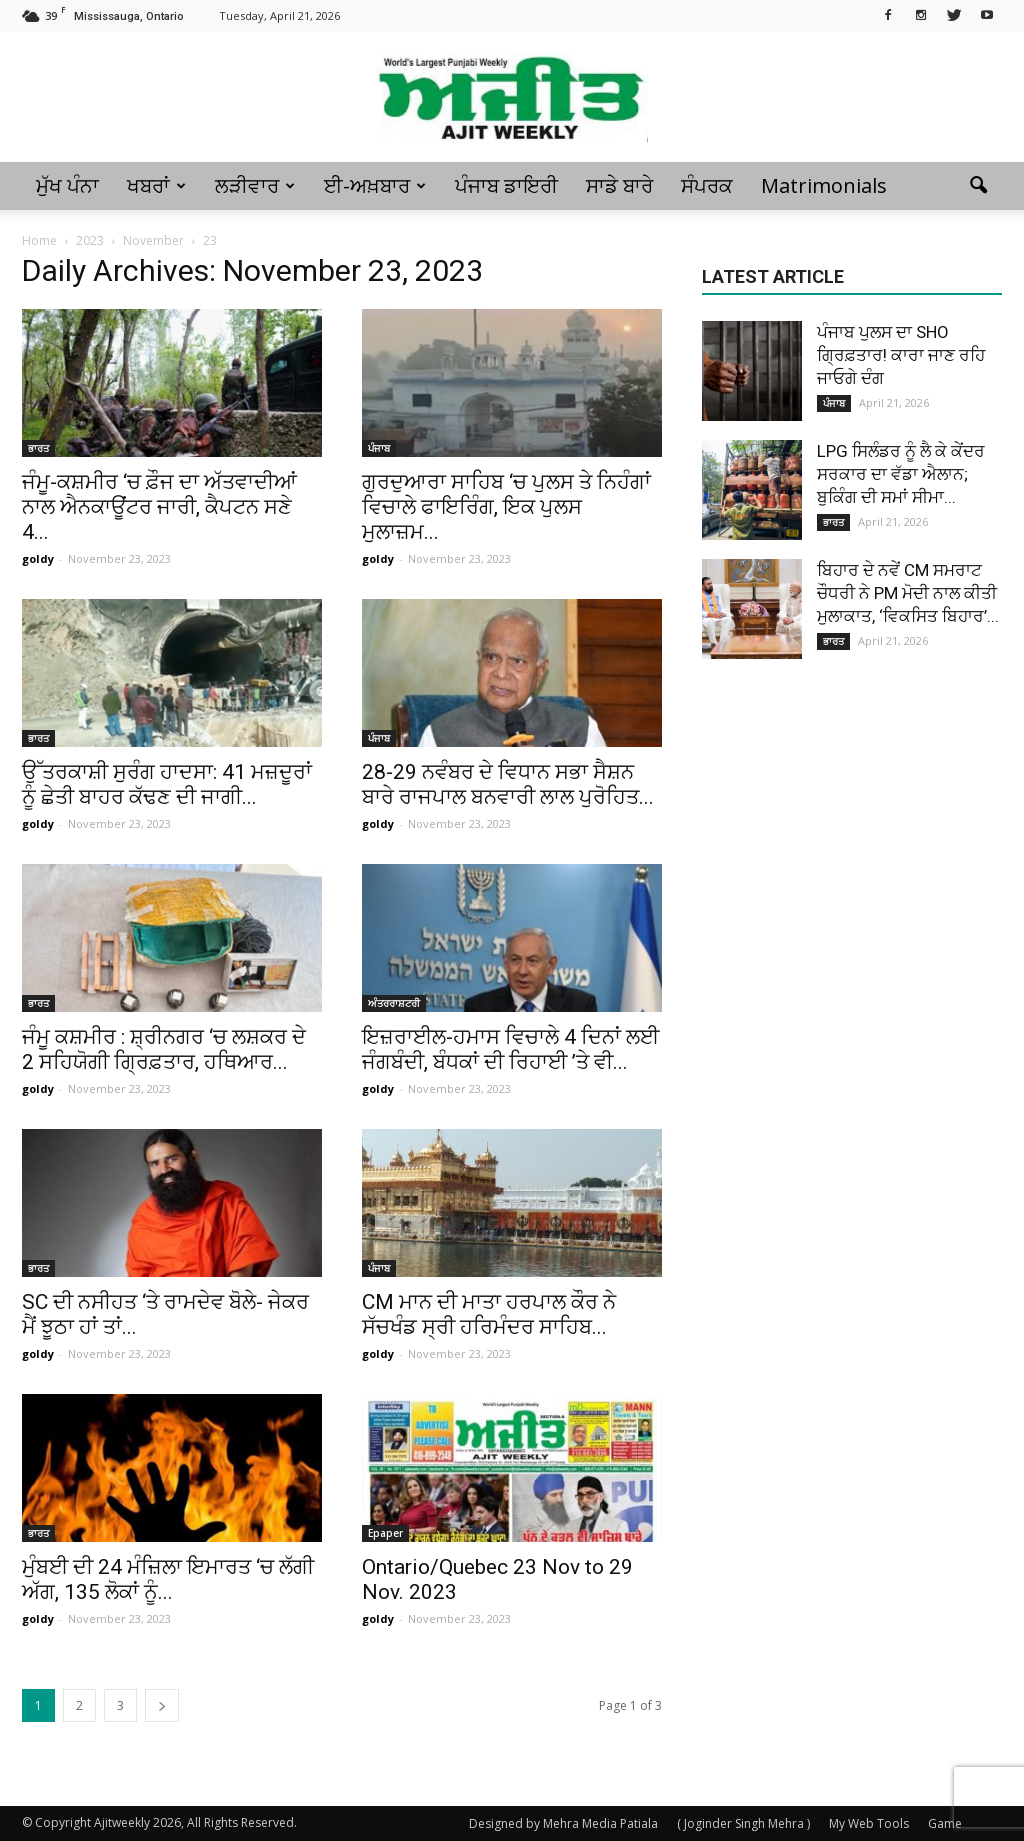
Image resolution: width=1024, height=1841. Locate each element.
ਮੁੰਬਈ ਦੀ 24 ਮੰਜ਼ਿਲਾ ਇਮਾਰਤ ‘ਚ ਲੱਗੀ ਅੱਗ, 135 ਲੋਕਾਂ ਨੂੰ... (168, 1579)
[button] (978, 186)
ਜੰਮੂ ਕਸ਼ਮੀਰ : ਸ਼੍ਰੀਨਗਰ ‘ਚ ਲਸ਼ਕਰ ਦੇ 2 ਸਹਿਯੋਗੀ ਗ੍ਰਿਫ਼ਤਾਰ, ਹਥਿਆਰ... (164, 1049)
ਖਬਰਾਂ (156, 185)
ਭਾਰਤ (38, 448)
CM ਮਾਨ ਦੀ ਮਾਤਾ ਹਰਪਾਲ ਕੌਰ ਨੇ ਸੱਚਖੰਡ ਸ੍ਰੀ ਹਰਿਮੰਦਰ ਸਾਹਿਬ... (489, 1314)
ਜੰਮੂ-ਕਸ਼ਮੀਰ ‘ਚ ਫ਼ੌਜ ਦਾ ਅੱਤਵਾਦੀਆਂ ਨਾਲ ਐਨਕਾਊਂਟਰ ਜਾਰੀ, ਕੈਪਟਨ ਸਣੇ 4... (159, 507)
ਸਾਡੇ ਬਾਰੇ (619, 185)
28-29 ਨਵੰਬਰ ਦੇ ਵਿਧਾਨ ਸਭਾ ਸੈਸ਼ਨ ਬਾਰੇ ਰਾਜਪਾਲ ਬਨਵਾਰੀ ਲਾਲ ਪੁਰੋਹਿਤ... (508, 784)
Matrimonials (824, 185)
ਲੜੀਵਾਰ (255, 185)
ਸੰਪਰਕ (707, 185)
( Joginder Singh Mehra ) (743, 1823)
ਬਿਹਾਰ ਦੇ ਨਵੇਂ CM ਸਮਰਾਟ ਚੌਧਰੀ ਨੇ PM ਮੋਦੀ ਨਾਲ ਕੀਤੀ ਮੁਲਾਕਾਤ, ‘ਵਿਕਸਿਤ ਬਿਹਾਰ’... (908, 593)
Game (945, 1823)
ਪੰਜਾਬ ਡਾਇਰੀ (506, 185)
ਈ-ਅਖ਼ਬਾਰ (375, 185)
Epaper (385, 1533)
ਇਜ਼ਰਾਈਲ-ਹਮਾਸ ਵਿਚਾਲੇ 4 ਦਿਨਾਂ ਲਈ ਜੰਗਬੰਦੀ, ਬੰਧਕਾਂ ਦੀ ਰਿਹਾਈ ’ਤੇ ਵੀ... (510, 1049)
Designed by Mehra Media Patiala (563, 1823)
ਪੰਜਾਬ (379, 448)
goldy (38, 558)
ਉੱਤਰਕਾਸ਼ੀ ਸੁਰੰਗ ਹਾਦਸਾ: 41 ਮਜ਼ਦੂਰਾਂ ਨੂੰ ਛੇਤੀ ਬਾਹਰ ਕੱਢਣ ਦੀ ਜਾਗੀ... (167, 784)
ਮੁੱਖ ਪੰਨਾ (67, 185)
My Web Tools (869, 1823)
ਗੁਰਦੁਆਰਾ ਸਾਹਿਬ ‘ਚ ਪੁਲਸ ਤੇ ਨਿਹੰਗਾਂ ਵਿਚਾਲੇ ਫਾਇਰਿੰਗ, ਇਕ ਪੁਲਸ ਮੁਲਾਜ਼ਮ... (506, 507)
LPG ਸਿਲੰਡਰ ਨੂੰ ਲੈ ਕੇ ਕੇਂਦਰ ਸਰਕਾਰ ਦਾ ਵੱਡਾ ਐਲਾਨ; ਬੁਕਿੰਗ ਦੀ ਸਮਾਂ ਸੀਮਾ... (901, 474)
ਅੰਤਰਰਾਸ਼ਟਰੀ (394, 1003)
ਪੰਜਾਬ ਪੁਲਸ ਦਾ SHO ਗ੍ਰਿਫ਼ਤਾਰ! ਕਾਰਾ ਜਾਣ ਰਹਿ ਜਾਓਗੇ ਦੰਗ (901, 355)
